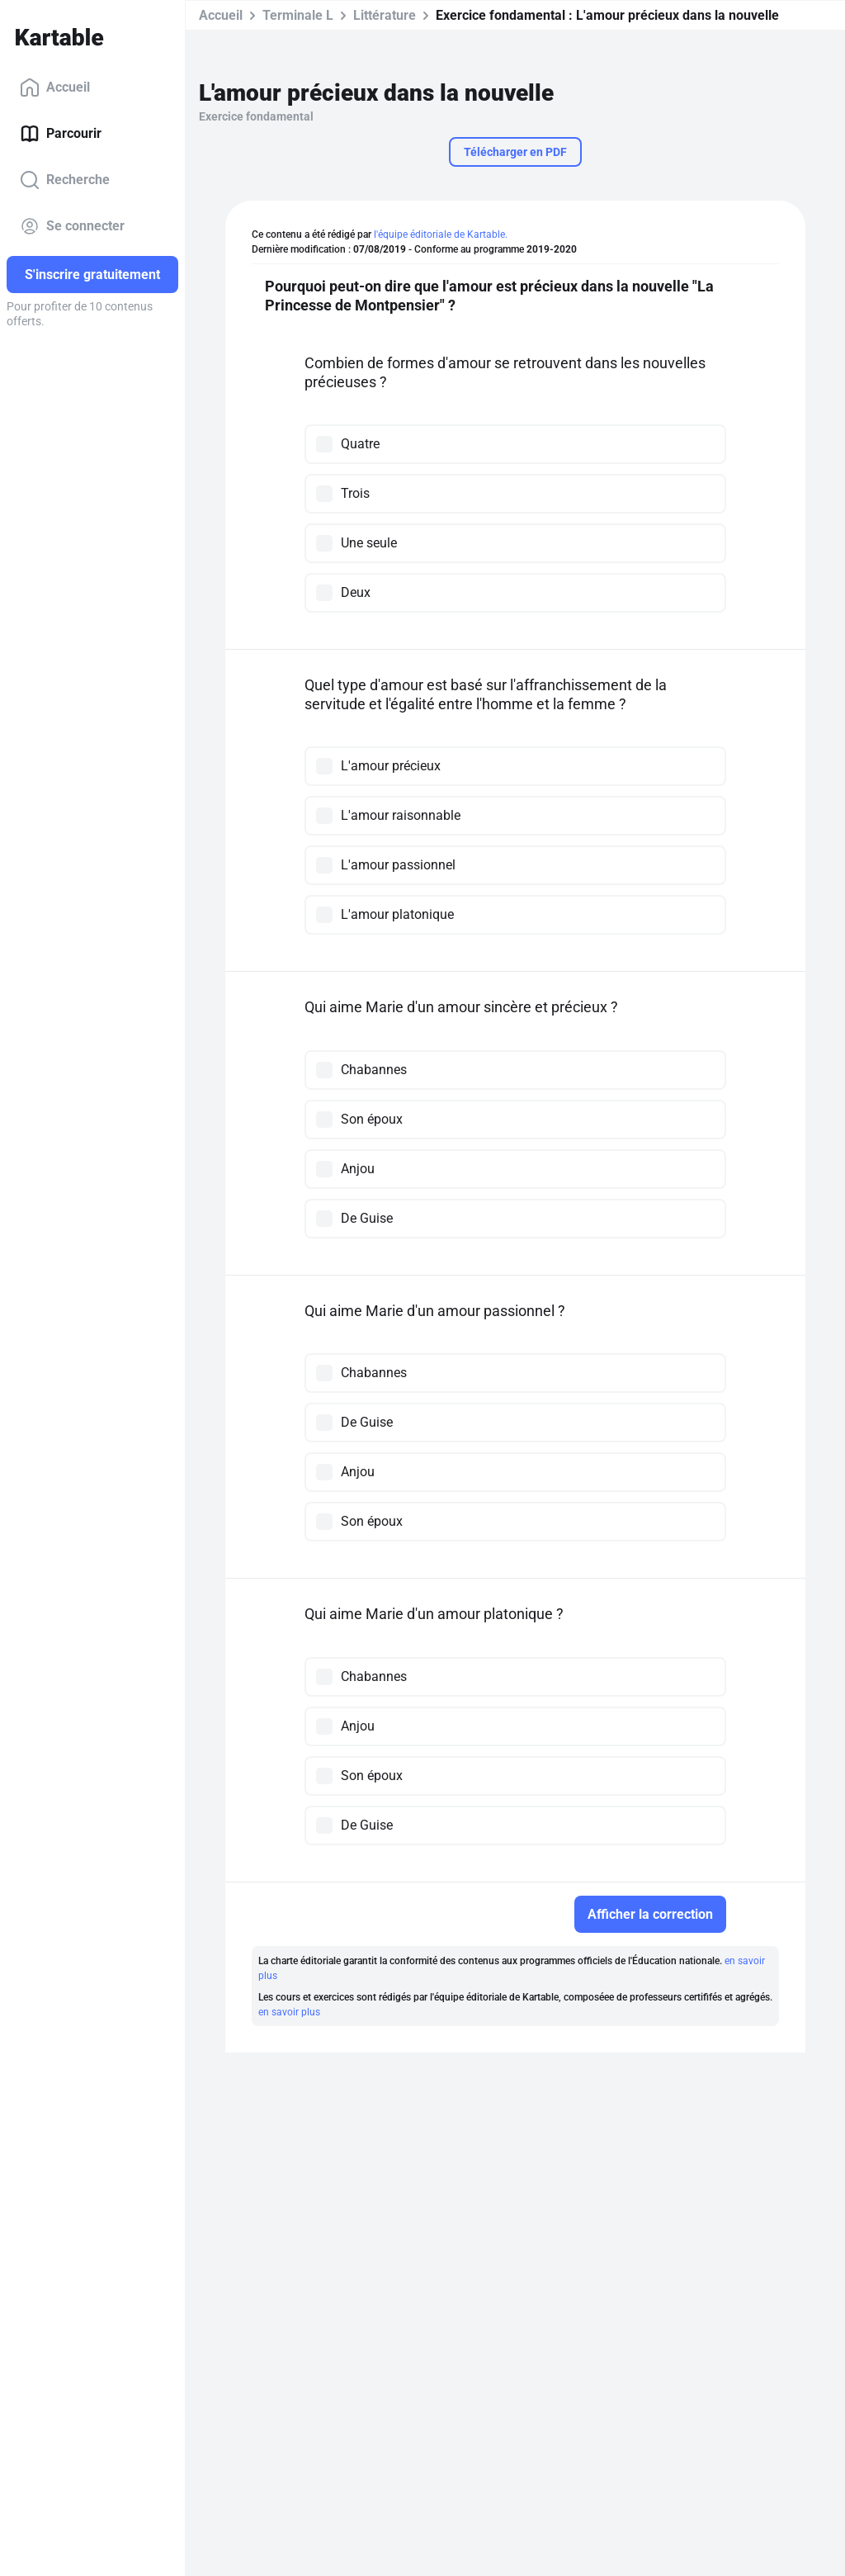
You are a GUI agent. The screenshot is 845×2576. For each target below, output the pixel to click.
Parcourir (60, 134)
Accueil (55, 87)
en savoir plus (289, 2012)
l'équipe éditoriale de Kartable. (440, 234)
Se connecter (72, 226)
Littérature (384, 15)
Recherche (65, 180)
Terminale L (297, 15)
